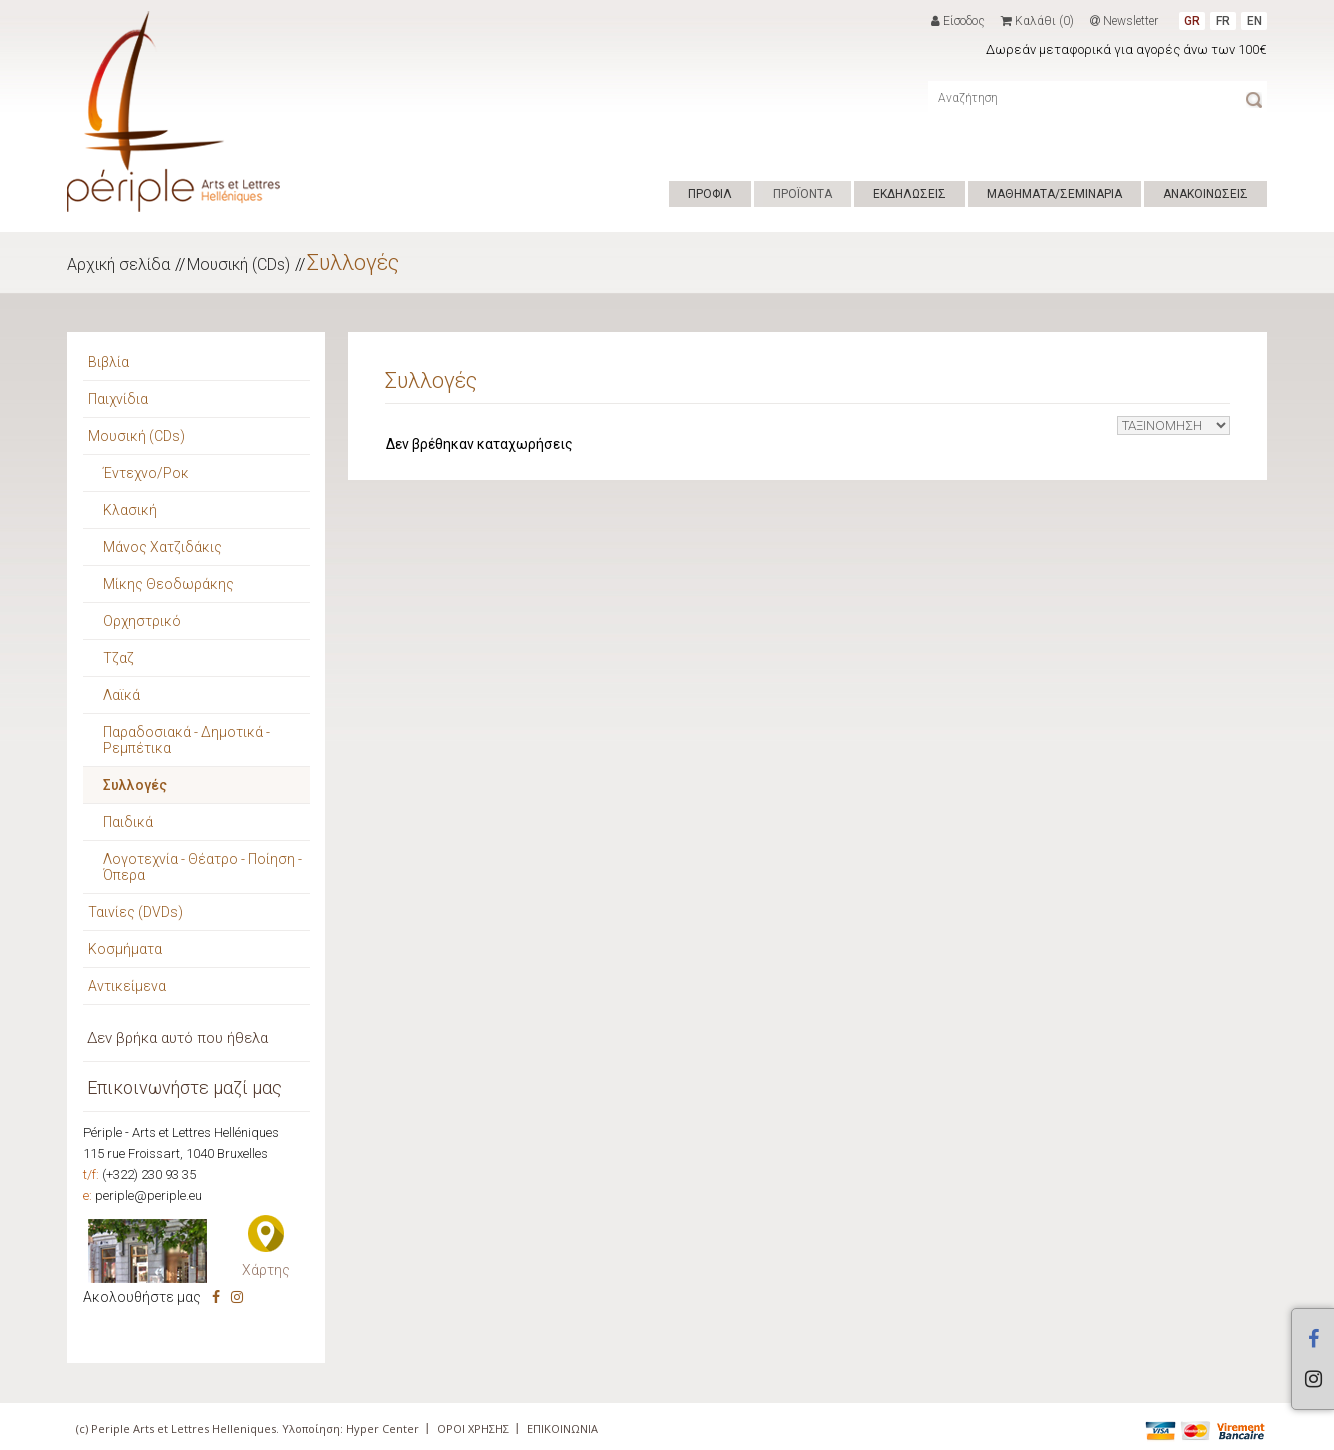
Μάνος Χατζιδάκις (162, 547)
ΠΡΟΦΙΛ (710, 194)
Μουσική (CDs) (238, 264)
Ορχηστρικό (142, 621)
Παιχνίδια (118, 399)
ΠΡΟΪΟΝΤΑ (802, 194)
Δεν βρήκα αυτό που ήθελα (177, 1038)
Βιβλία (108, 362)
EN (1254, 21)
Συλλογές (353, 262)
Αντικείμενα (127, 986)
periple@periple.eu (148, 1195)
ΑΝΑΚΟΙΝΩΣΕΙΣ (1205, 194)
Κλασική (130, 510)
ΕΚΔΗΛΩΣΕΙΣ (909, 194)
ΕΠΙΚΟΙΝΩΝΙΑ (562, 1428)
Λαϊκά (121, 695)
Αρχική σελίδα (118, 264)
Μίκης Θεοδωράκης (168, 584)
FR (1223, 21)
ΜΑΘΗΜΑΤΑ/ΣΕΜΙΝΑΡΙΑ (1054, 194)
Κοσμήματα (125, 949)
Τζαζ (118, 658)
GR (1192, 21)
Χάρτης (266, 1270)
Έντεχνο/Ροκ (146, 473)
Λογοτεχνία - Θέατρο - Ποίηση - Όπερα (202, 867)
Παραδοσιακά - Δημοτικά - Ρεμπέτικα (186, 740)
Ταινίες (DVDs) (135, 912)
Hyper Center (382, 1428)
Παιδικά (128, 822)
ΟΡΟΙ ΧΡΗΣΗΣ (473, 1428)
